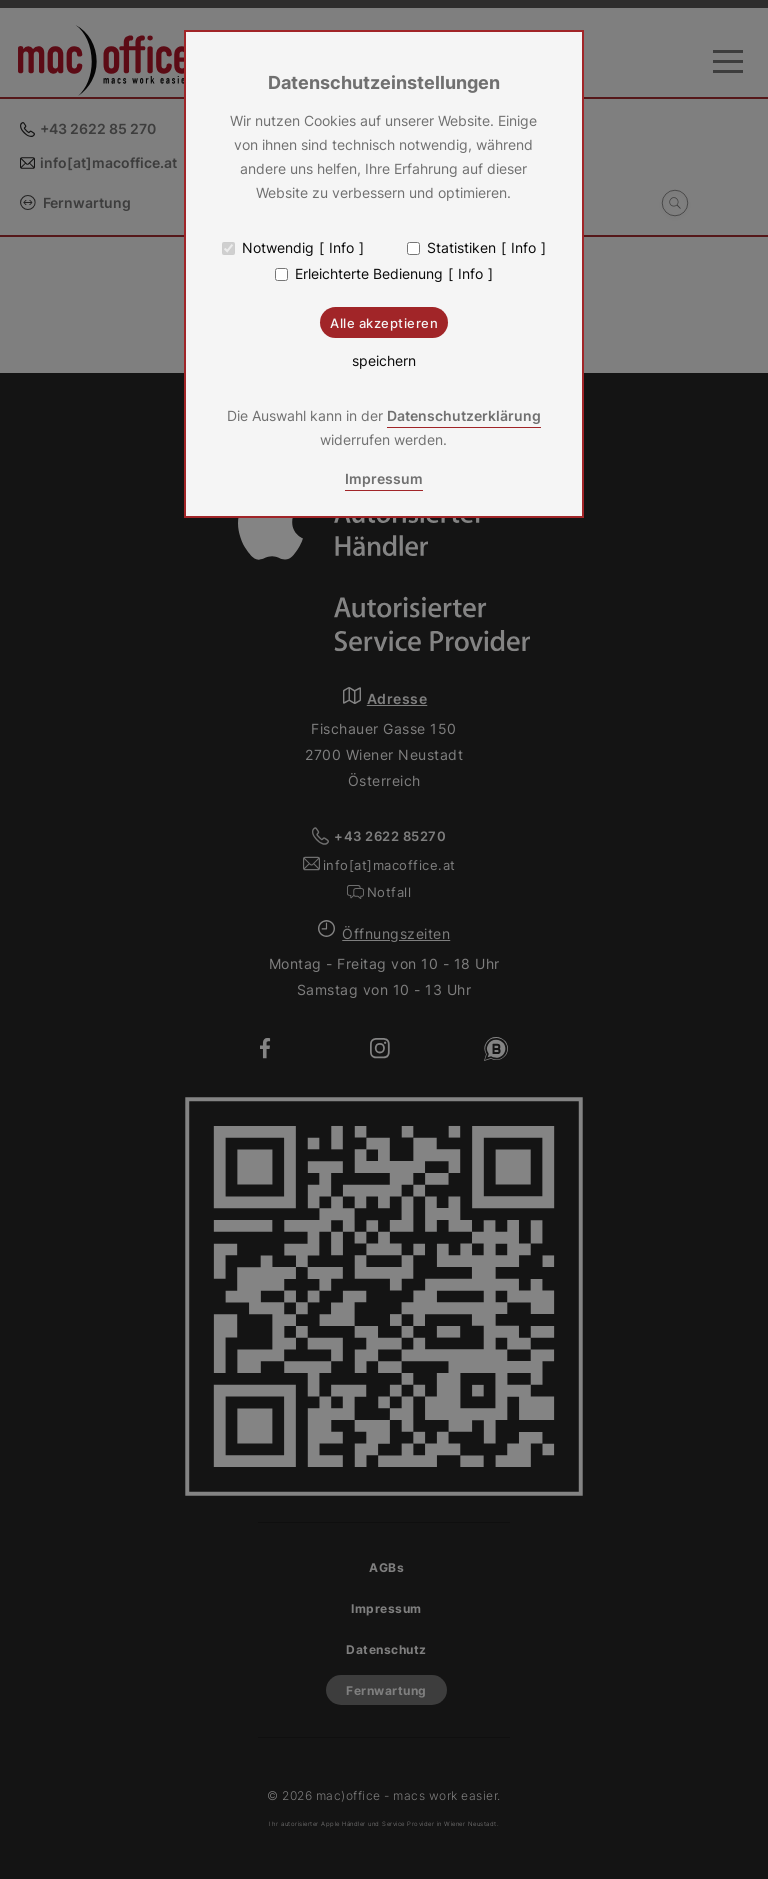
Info (341, 248)
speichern (384, 361)
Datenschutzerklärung (464, 415)
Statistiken (461, 248)
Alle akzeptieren (384, 323)
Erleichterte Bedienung (369, 274)
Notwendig (278, 248)
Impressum (384, 478)
